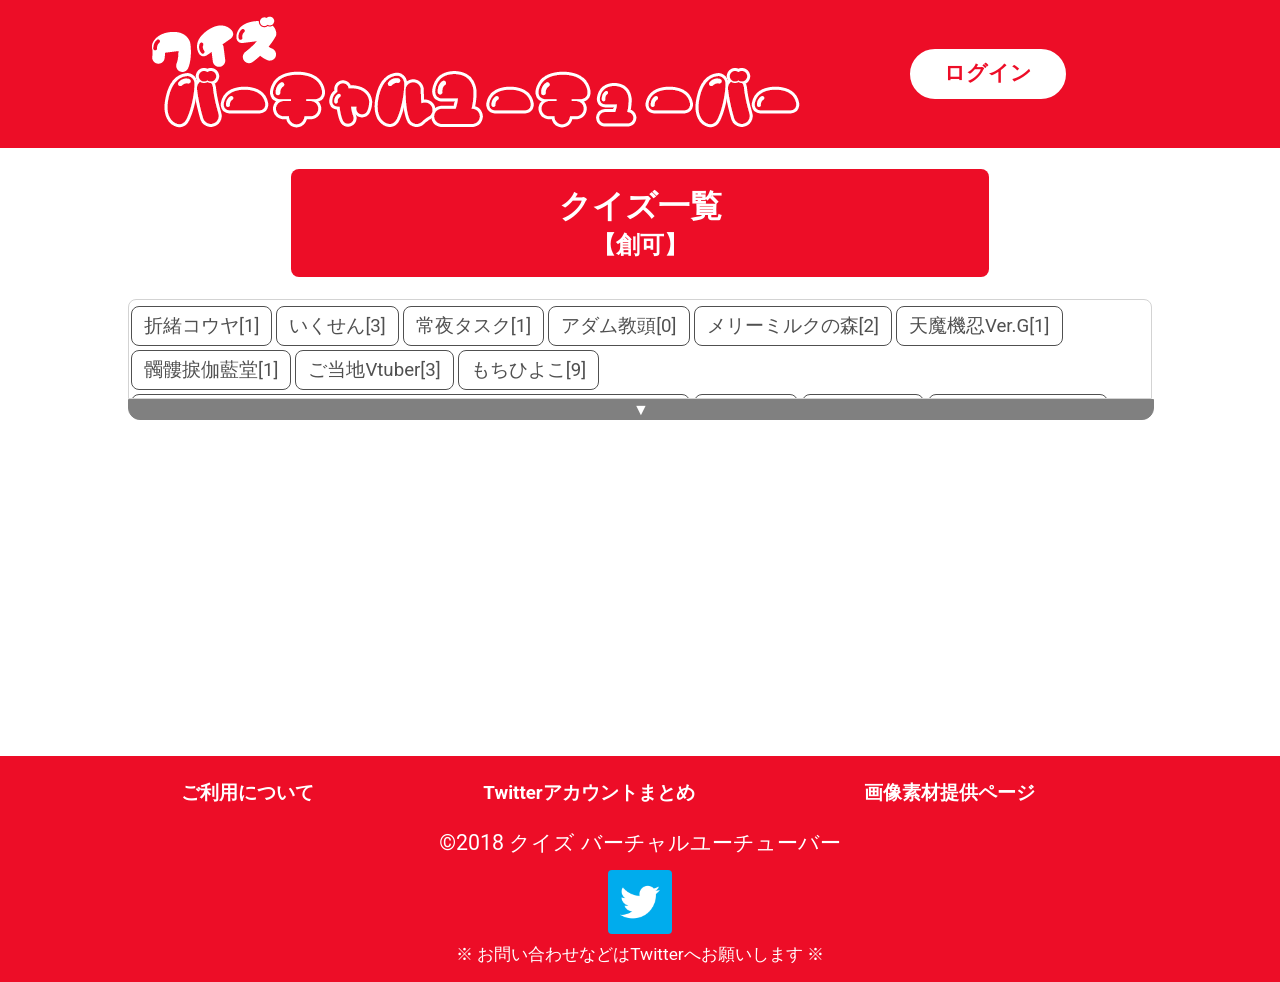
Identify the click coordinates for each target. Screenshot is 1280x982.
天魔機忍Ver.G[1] (979, 326)
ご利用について (247, 793)
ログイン (988, 72)
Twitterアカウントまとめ (588, 793)
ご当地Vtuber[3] (374, 370)
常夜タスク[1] (473, 326)
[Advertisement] (299, 600)
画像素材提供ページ (949, 793)
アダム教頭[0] (618, 326)
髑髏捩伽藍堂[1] (211, 370)
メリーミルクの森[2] (793, 326)
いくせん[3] (337, 326)
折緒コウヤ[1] (201, 326)
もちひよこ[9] (528, 370)
